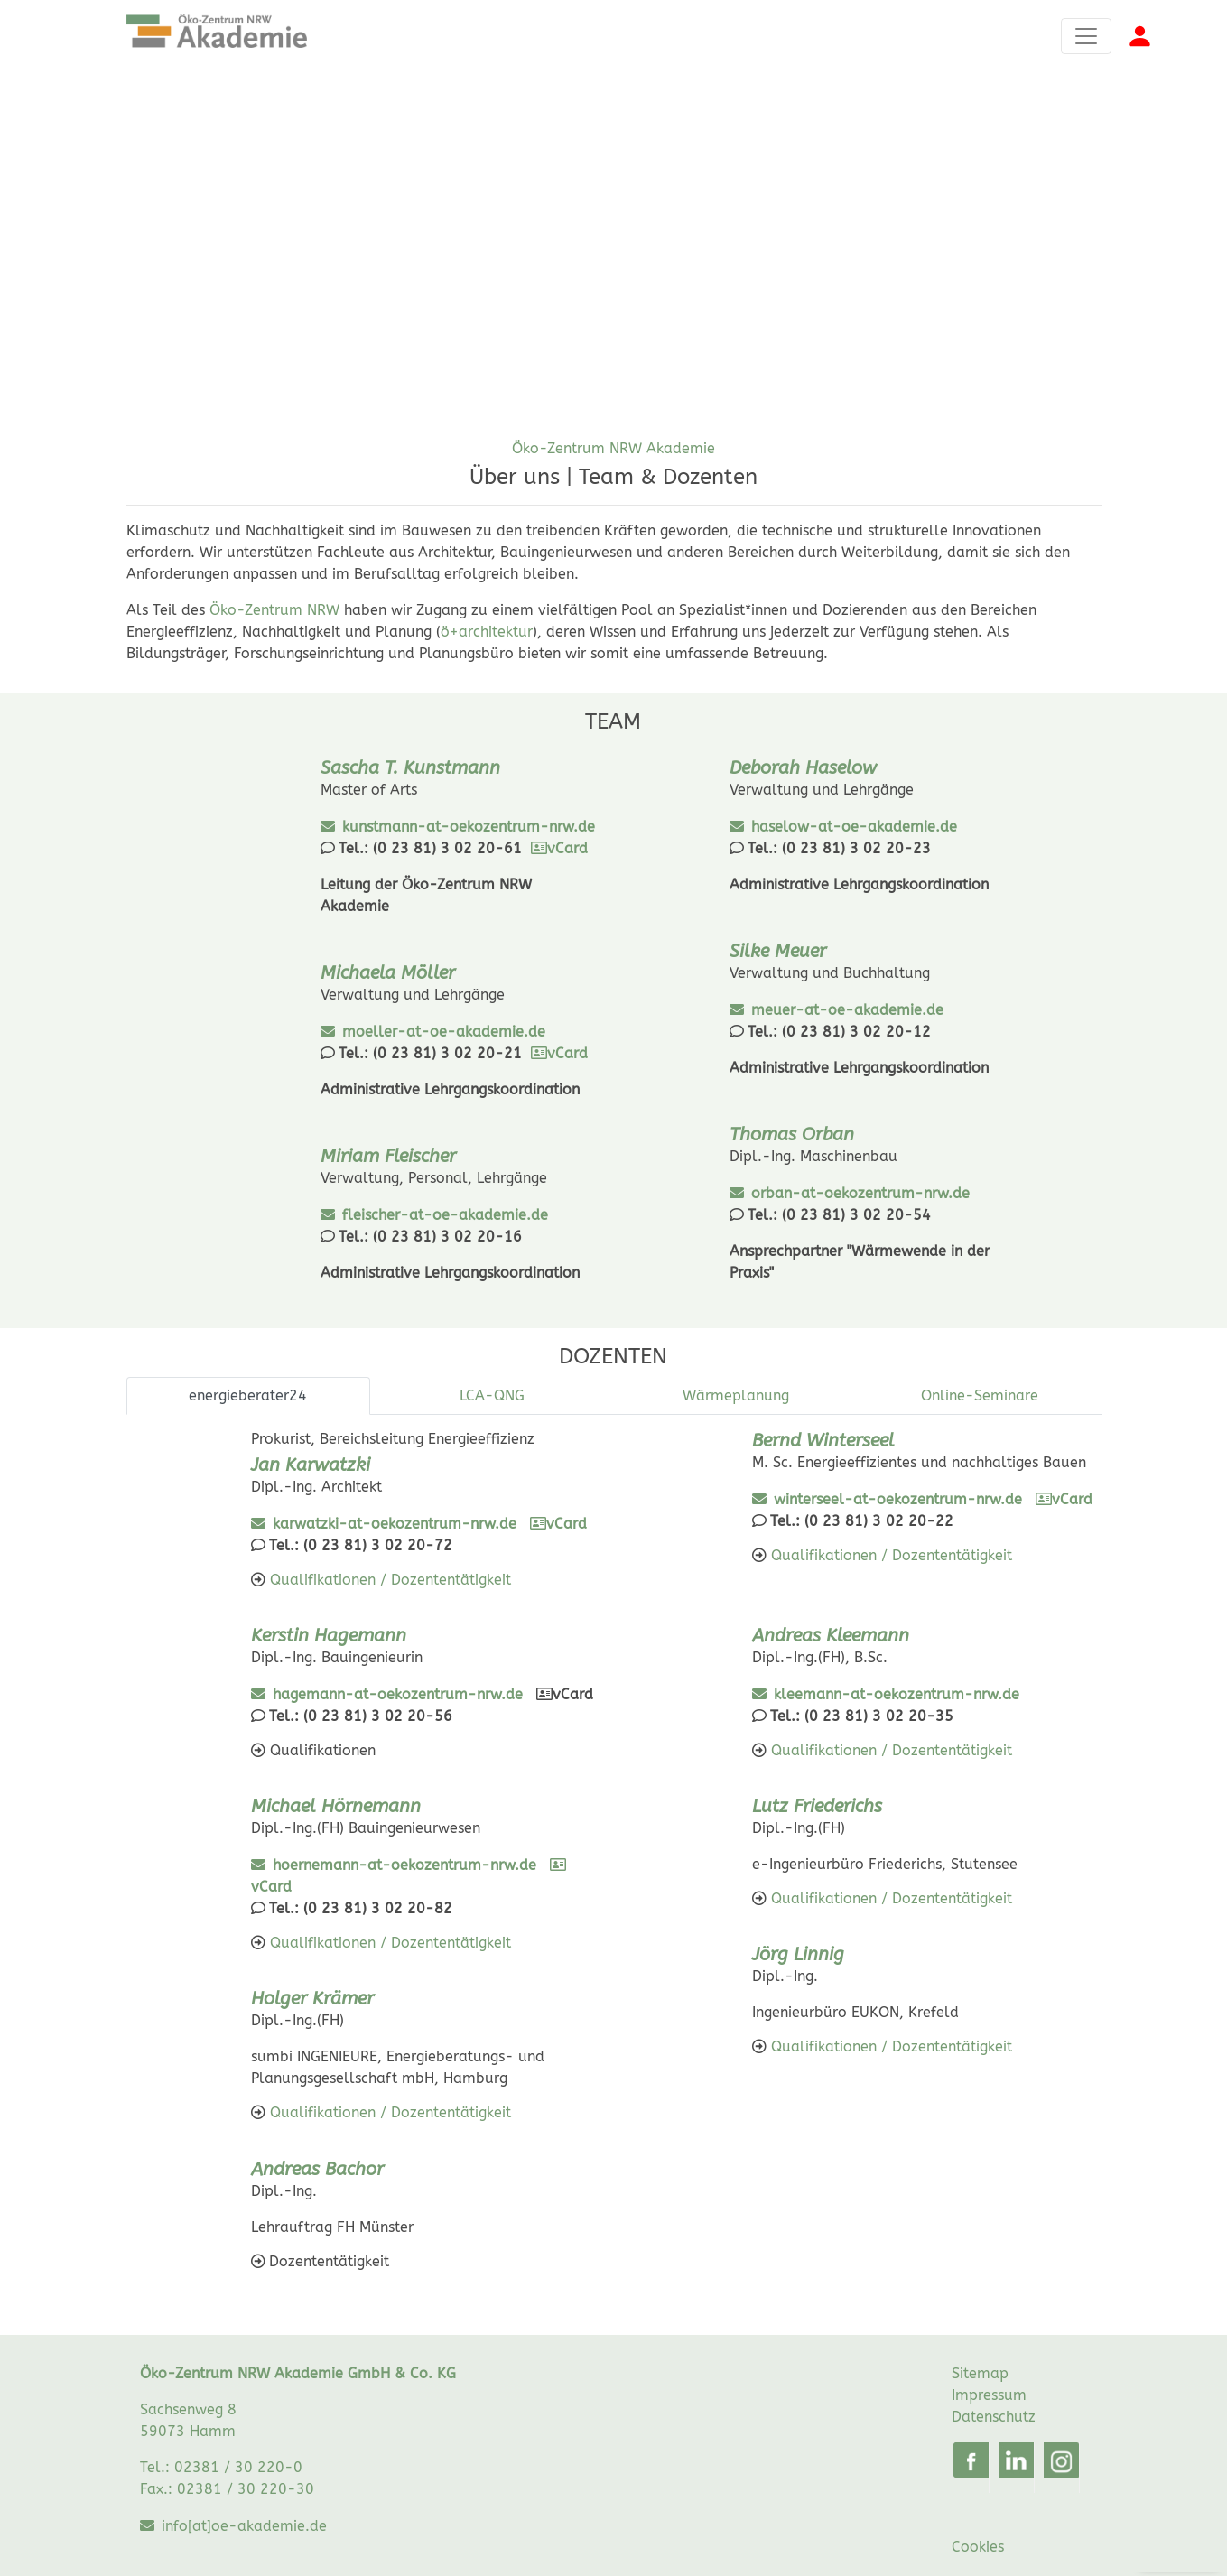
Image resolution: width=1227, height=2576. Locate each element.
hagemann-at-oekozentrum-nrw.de (398, 1694)
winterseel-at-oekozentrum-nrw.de (898, 1499)
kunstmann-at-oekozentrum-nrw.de (468, 826)
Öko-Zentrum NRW (274, 609)
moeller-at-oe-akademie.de (443, 1031)
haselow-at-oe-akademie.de (854, 826)
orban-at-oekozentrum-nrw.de (860, 1193)
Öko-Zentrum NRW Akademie (613, 448)
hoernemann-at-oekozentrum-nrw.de (404, 1865)
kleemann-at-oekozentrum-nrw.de (896, 1694)
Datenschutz (994, 2421)
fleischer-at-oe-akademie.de (445, 1214)
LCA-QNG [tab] (492, 1395)
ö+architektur (487, 631)
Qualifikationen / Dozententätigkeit (388, 1579)
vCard (559, 848)
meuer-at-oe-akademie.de (847, 1009)
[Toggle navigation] (1086, 36)
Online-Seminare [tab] (979, 1395)
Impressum (989, 2399)
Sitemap (980, 2377)
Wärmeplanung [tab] (736, 1395)
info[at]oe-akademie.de (244, 2530)
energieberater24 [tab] (248, 1395)
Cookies (978, 2550)
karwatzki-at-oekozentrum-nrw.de (394, 1523)
